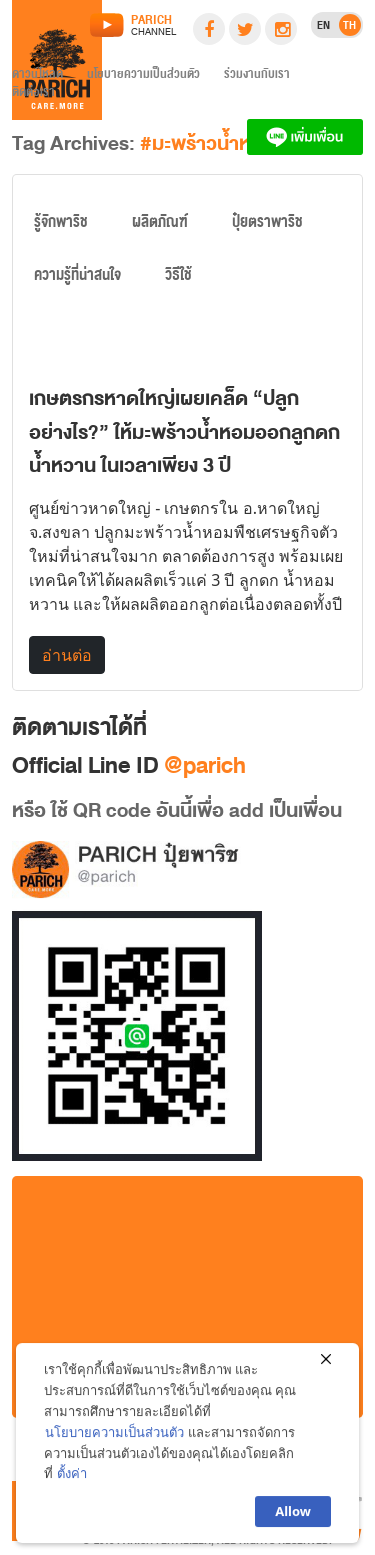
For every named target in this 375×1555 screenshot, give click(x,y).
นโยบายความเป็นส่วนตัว (143, 77)
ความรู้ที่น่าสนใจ (77, 279)
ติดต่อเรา (33, 95)
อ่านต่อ (67, 655)
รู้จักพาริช (61, 226)
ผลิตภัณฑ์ (160, 226)
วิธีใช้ (178, 279)
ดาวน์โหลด (37, 77)
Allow (293, 1518)
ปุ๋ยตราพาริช (267, 226)
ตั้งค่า (72, 1480)
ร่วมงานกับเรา (257, 77)
